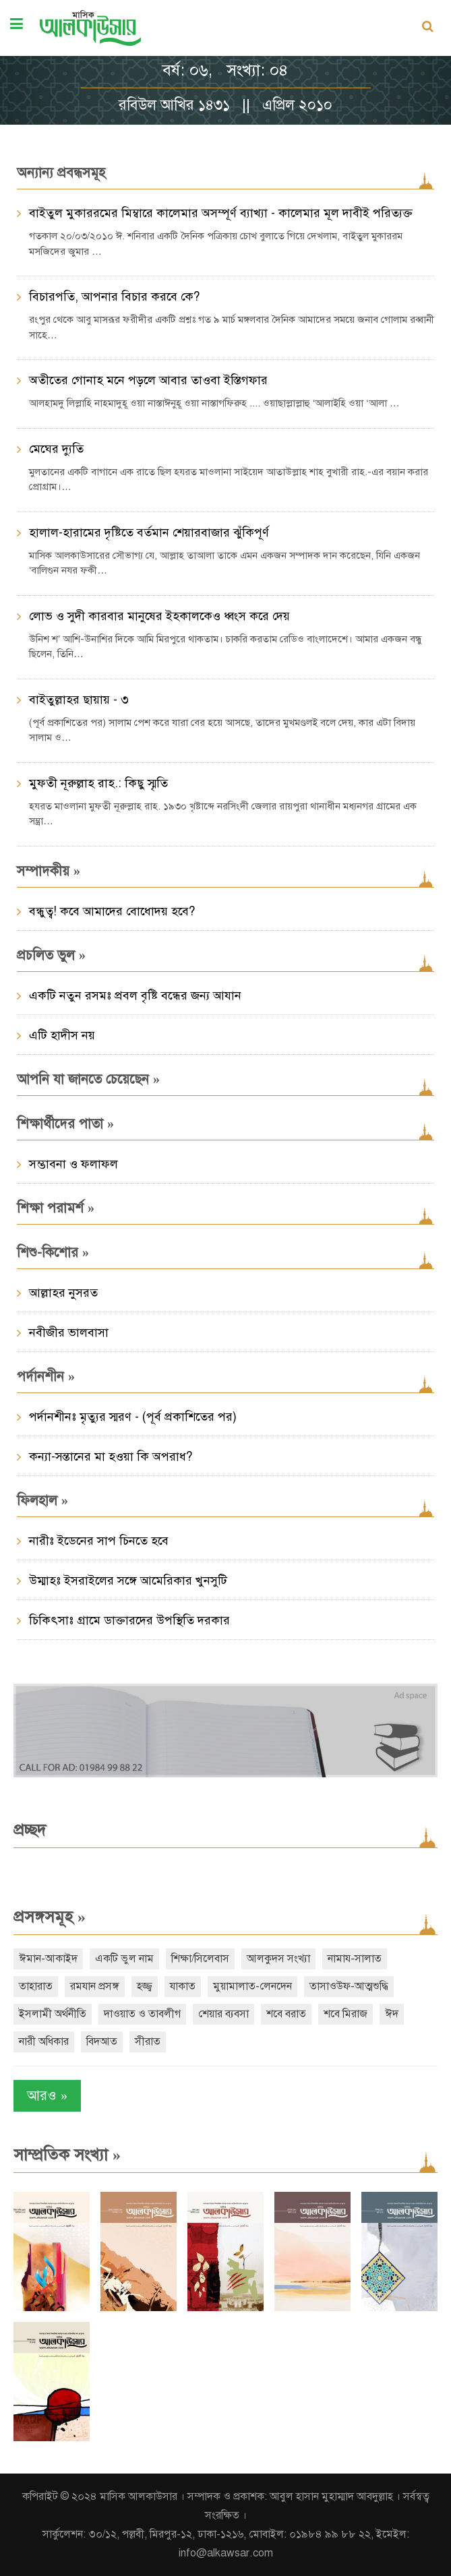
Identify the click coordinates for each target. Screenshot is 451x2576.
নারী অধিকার (44, 2041)
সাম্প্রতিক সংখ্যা (67, 2155)
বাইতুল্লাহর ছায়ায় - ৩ (79, 699)
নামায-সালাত (355, 1958)
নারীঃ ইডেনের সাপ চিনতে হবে (99, 1540)
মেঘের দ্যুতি (56, 448)
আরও (47, 2095)
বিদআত (101, 2041)
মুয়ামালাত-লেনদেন (252, 1986)
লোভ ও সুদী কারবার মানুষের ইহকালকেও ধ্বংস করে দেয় (159, 616)
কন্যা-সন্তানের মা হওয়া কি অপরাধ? (110, 1456)
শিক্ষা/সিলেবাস (200, 1958)
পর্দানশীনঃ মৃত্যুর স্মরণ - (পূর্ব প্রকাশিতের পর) (133, 1416)
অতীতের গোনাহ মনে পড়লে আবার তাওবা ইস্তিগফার (148, 380)
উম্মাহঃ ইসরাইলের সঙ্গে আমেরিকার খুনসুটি (128, 1580)
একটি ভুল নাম (124, 1958)
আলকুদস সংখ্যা (278, 1958)
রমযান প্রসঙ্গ (94, 1986)
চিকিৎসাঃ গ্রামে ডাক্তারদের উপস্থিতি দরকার (129, 1620)
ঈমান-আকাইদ (48, 1958)
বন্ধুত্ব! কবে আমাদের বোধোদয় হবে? (112, 911)
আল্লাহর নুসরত (63, 1292)
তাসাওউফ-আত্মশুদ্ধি (348, 1986)
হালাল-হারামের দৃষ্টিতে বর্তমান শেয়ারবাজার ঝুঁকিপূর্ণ (149, 532)
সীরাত (147, 2041)
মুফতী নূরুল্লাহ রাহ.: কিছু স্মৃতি (98, 783)
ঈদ (391, 2014)
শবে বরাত (286, 2014)
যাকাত (183, 1986)
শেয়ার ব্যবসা (223, 2014)
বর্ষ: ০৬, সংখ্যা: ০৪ (225, 70)
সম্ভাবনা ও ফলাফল (73, 1164)
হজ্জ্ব (144, 1986)
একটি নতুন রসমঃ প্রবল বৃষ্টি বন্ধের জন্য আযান (135, 995)
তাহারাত (36, 1986)
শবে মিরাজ (345, 2014)
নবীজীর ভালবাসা (69, 1332)
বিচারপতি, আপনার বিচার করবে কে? (114, 296)
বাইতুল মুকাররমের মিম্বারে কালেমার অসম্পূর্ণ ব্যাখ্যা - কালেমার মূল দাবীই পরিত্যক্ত (221, 213)
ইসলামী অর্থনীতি (52, 2014)
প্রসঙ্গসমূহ (49, 1917)
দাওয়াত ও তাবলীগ (142, 2014)
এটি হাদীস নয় (62, 1035)
